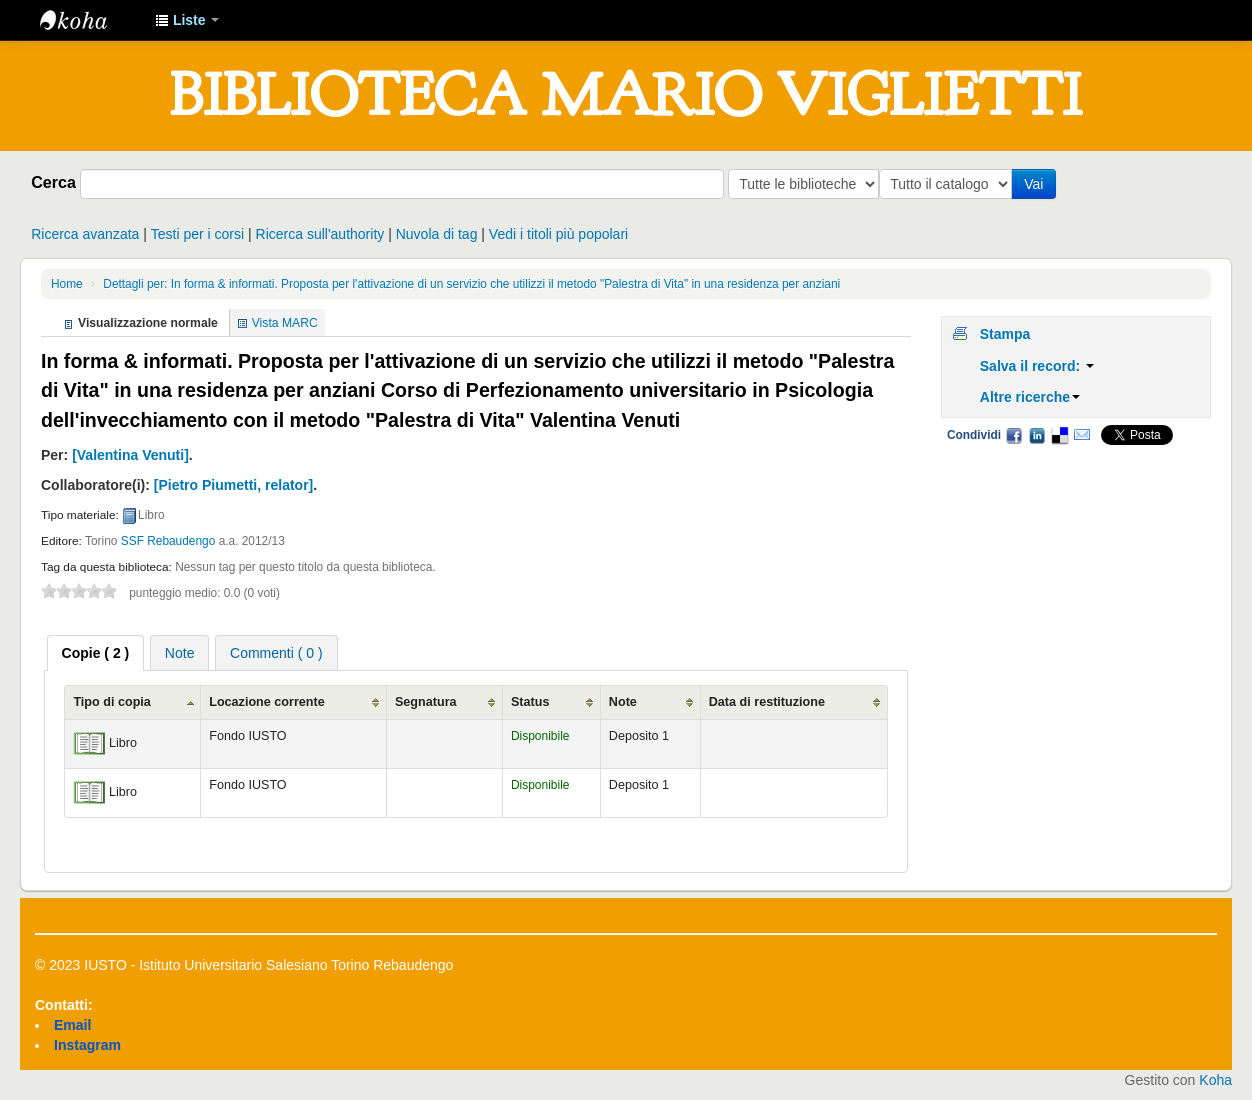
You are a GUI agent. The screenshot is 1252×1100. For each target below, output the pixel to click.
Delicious (1059, 435)
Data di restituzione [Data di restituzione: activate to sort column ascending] (767, 702)
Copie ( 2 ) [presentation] (96, 653)
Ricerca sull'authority (320, 234)
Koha (1215, 1080)
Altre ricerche (1030, 397)
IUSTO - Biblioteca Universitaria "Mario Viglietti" (90, 20)
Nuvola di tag (437, 234)
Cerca (53, 182)
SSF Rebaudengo (168, 541)
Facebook (1014, 435)
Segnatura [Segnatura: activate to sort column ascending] (426, 702)
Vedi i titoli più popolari (558, 234)
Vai (1037, 184)
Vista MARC (285, 323)
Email (1082, 435)
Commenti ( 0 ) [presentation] (276, 653)
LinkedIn (1037, 435)
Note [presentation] (180, 653)
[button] (187, 20)
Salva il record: (1037, 366)
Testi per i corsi (197, 234)
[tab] (96, 653)
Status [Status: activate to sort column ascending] (530, 702)
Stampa (1005, 334)
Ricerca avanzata (85, 234)
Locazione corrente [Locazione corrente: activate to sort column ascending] (266, 702)
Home (67, 284)
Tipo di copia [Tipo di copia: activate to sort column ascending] (111, 702)
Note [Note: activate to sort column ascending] (623, 702)
